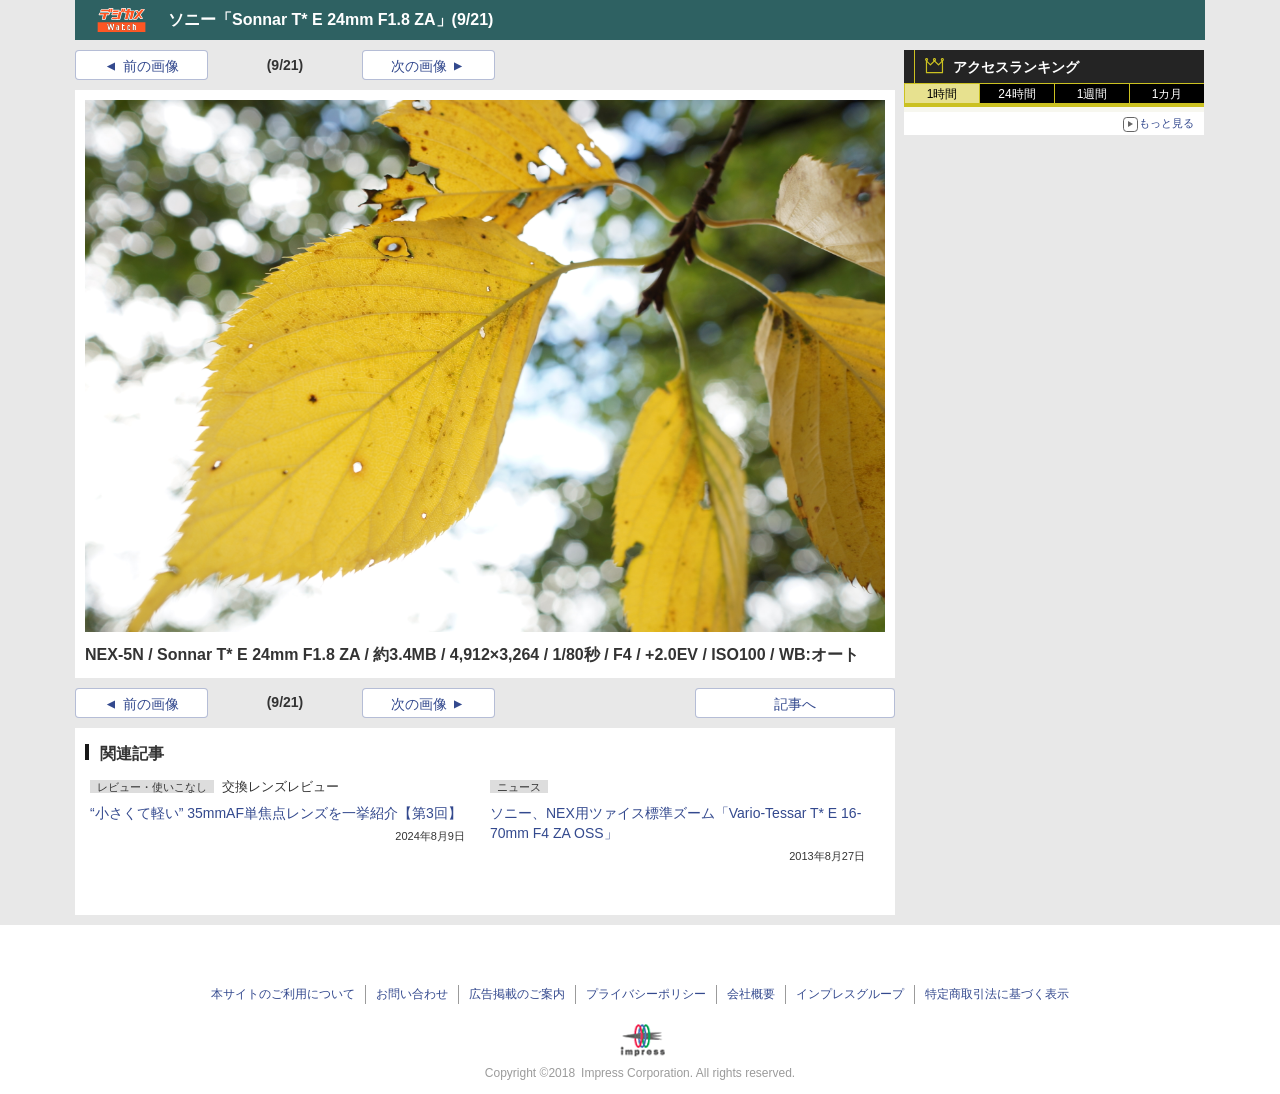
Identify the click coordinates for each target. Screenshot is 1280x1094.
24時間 (1016, 94)
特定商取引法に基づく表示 (997, 994)
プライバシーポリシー (646, 994)
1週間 (1092, 94)
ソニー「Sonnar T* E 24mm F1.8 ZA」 (310, 19)
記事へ (795, 704)
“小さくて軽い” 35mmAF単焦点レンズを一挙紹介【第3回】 (276, 813)
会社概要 (751, 994)
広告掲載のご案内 (517, 994)
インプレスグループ (850, 994)
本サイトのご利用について (283, 994)
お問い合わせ (412, 994)
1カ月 (1167, 94)
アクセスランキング (1016, 67)
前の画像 (151, 66)
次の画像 (419, 66)
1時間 (942, 94)
